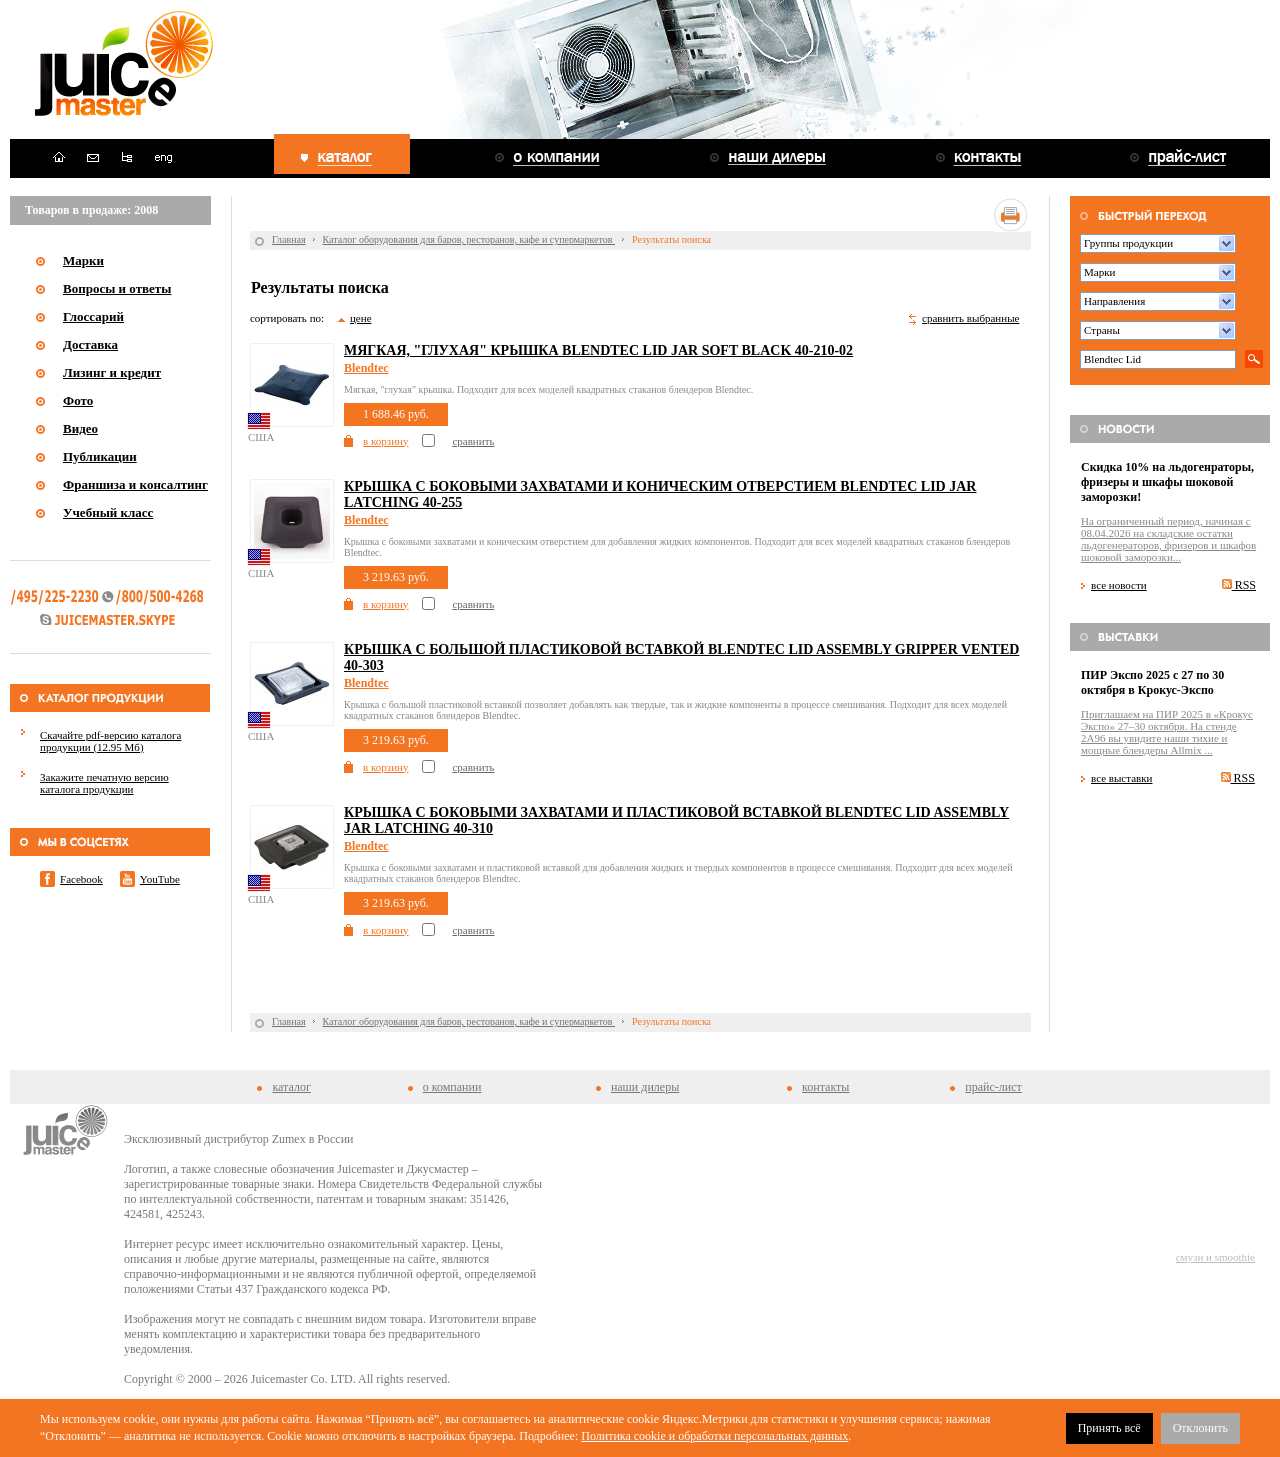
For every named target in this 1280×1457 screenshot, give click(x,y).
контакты (825, 1087)
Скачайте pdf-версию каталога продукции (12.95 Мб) (110, 741)
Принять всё (1109, 1428)
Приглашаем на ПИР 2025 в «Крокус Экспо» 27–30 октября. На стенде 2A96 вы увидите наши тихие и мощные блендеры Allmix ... (1167, 732)
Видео (80, 428)
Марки (83, 260)
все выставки (1122, 778)
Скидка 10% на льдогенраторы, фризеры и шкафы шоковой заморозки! (1167, 482)
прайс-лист (993, 1087)
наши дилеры (645, 1087)
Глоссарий (93, 316)
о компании (452, 1087)
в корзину (385, 441)
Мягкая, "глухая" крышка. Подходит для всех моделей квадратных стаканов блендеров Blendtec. (548, 389)
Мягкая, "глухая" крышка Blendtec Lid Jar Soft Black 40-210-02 (598, 350)
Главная (289, 239)
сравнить (473, 441)
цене (361, 318)
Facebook (81, 879)
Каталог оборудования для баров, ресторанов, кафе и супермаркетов (469, 239)
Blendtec (366, 368)
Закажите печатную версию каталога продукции (104, 783)
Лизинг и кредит (112, 372)
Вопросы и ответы (117, 288)
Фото (78, 400)
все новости (1119, 585)
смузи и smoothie (1215, 1257)
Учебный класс (108, 512)
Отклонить (1200, 1428)
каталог (291, 1087)
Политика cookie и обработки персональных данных (714, 1436)
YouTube (160, 879)
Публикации (100, 456)
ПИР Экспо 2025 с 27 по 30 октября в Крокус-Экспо (1152, 682)
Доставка (90, 344)
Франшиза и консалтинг (135, 484)
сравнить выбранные (970, 318)
